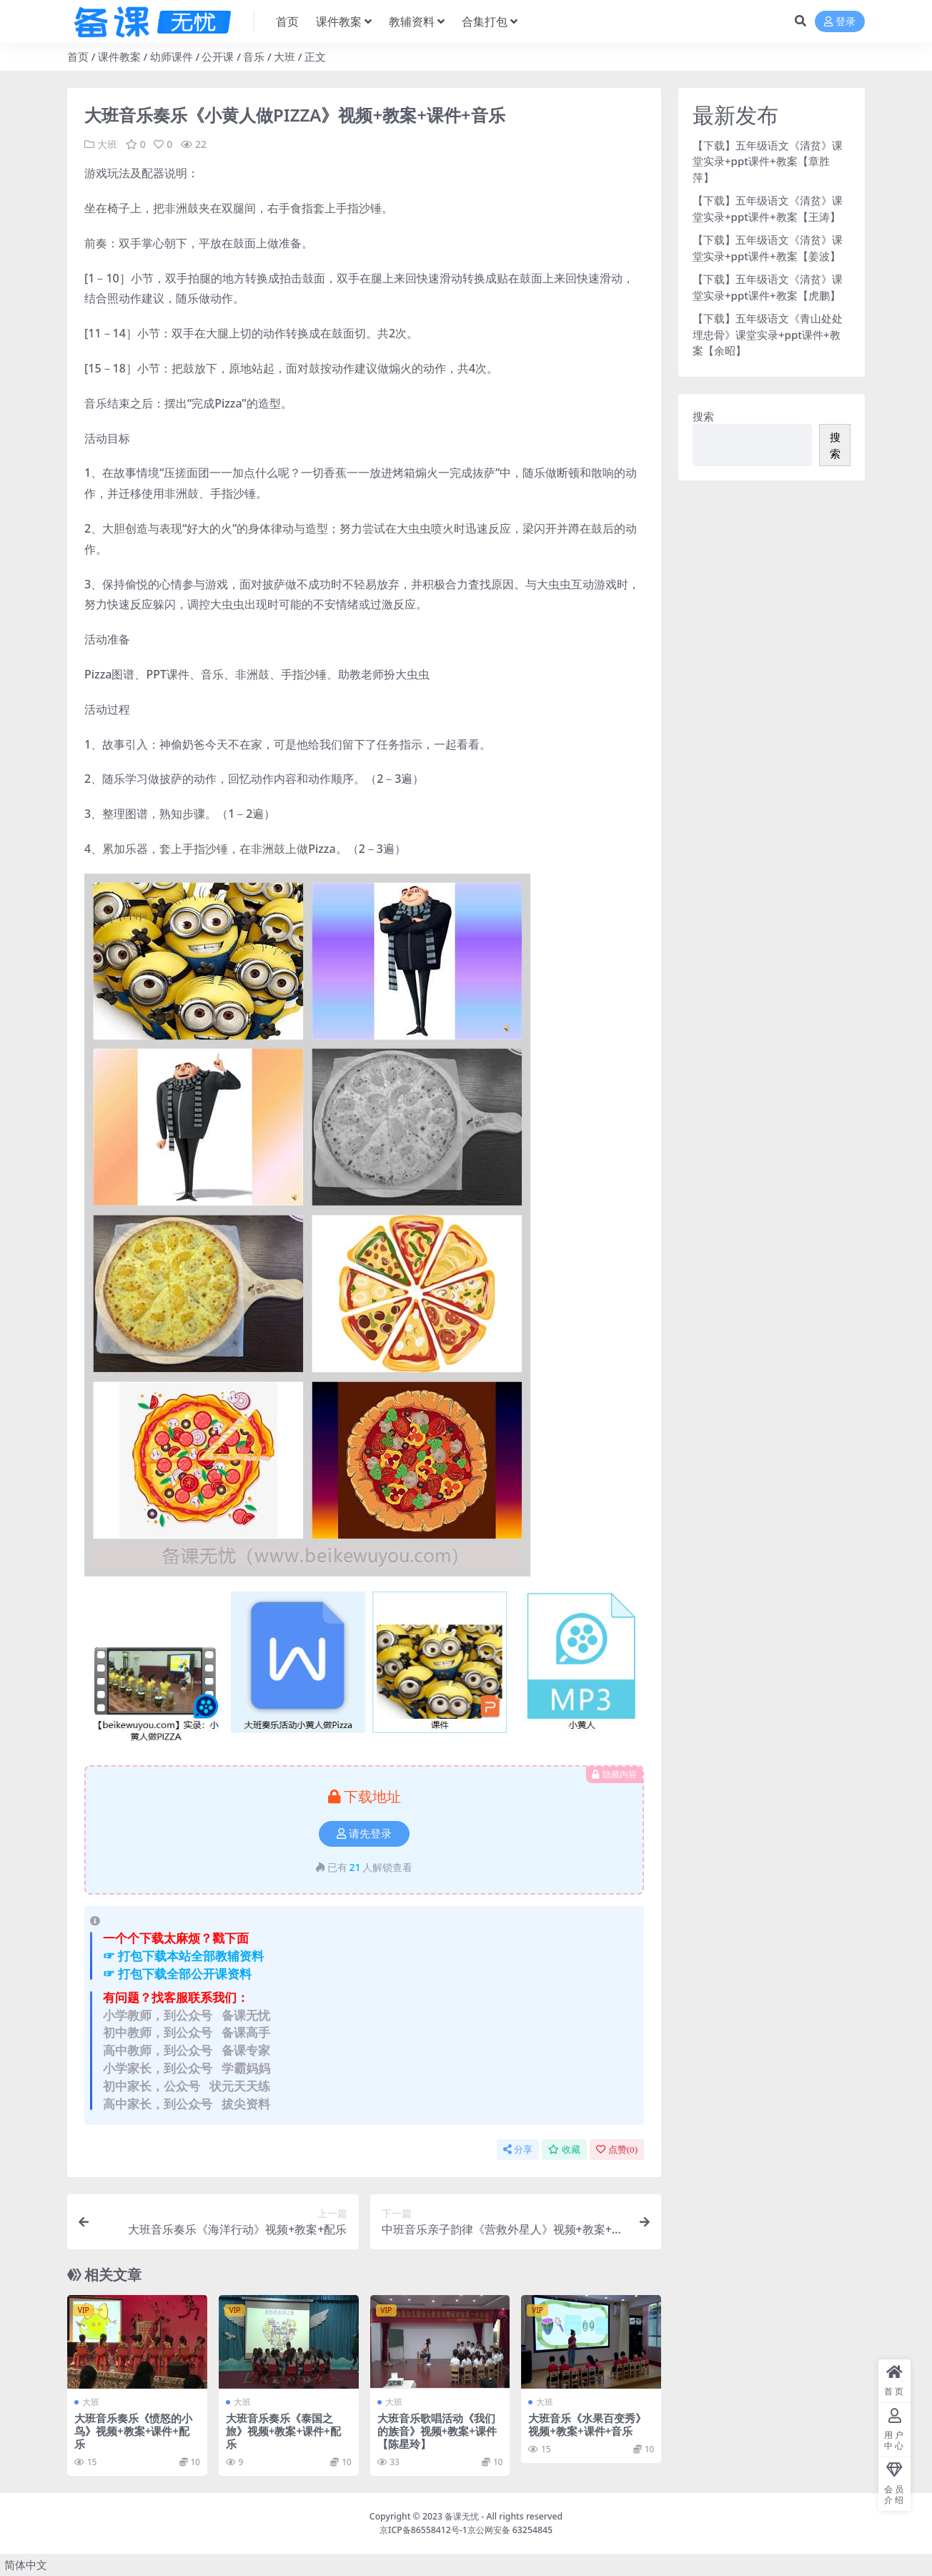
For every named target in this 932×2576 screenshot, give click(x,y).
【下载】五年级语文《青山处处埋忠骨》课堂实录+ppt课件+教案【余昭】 (768, 334)
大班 (284, 56)
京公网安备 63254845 (509, 2530)
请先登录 (364, 1834)
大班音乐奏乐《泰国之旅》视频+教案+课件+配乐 (283, 2431)
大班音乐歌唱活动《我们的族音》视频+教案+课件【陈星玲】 (437, 2431)
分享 (517, 2149)
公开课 (218, 56)
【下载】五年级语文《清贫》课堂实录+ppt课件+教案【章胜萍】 (768, 161)
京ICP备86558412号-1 (423, 2530)
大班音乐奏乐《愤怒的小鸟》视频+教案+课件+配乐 (133, 2431)
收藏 (564, 2149)
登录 (840, 21)
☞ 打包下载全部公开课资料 (177, 1973)
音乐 (253, 56)
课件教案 (119, 56)
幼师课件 (171, 56)
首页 (78, 56)
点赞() (617, 2149)
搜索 (703, 416)
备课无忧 (462, 2516)
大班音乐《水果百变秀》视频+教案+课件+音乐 (587, 2424)
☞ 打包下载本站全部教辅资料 (183, 1956)
